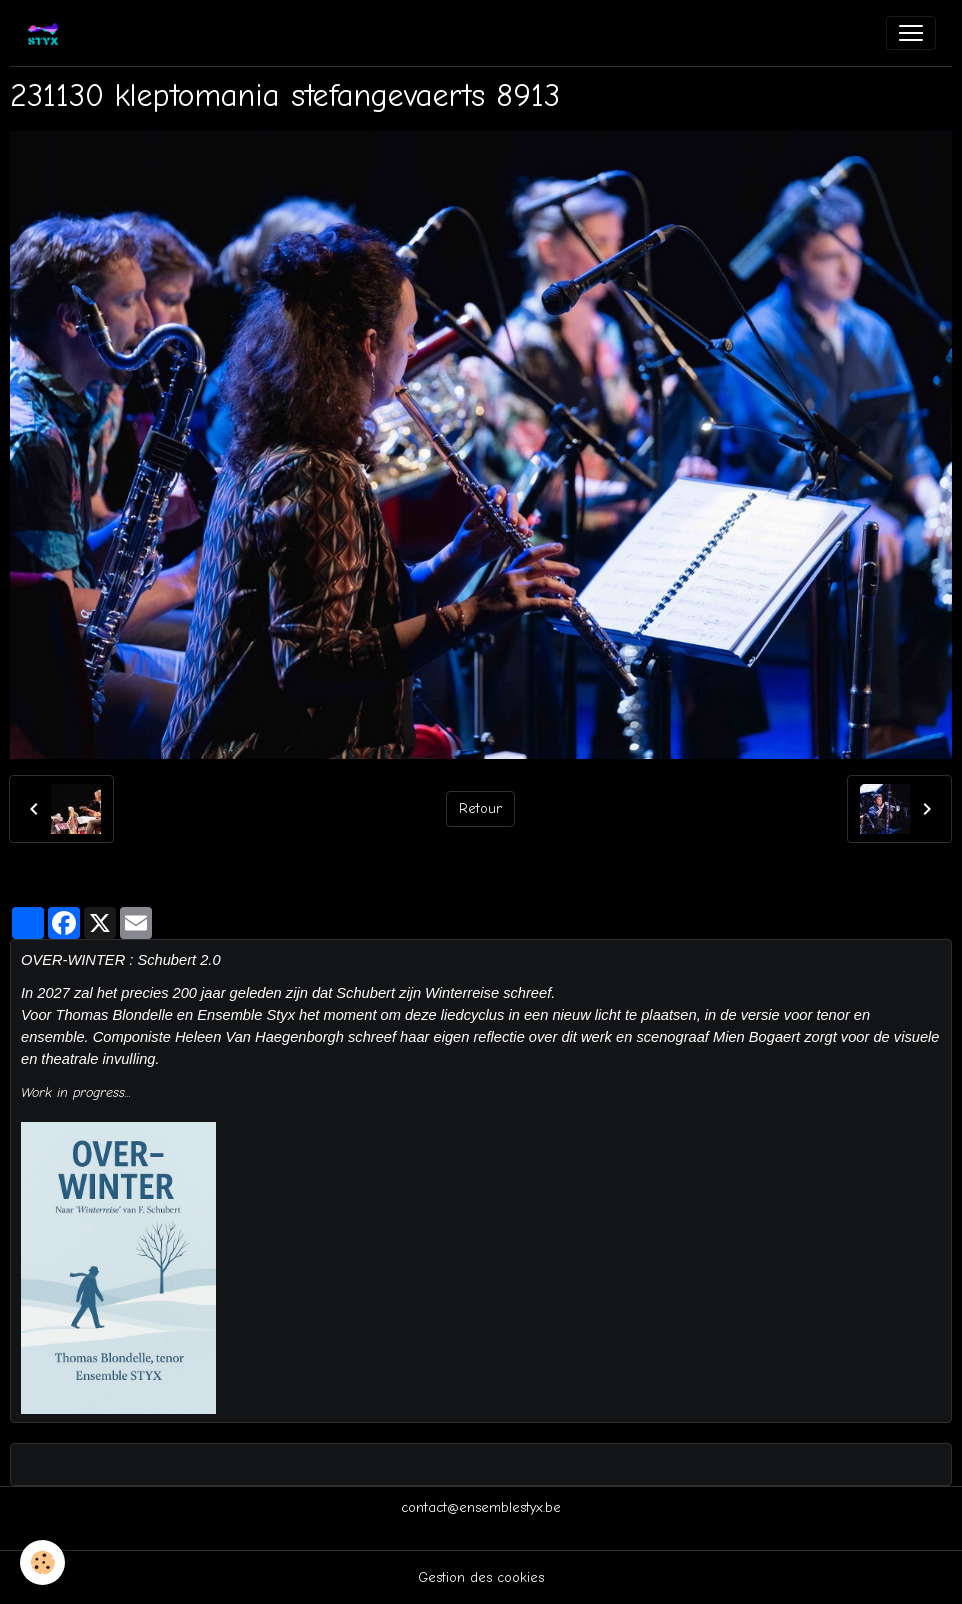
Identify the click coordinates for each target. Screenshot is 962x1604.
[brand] (47, 33)
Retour (480, 808)
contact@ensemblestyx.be (481, 1507)
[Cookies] (42, 1562)
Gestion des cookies (481, 1577)
